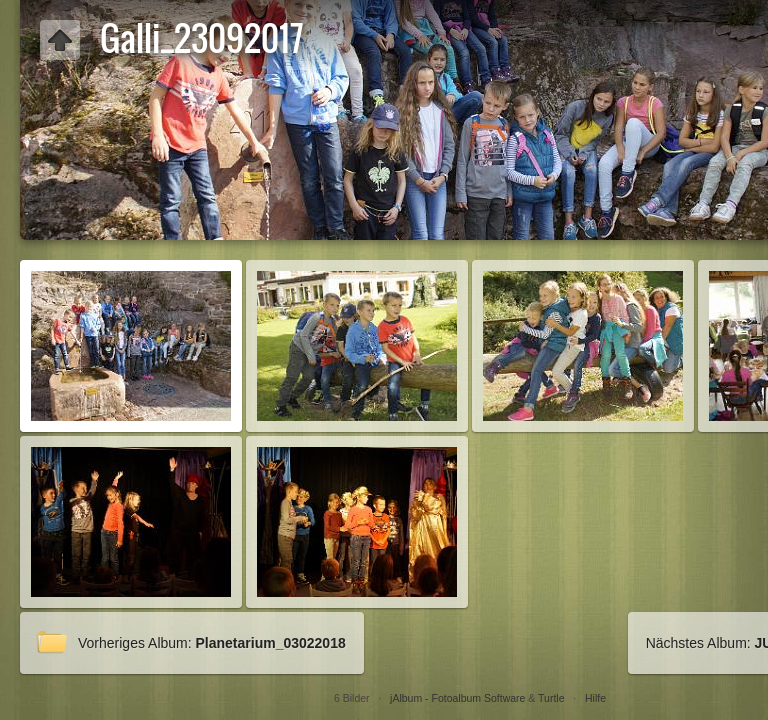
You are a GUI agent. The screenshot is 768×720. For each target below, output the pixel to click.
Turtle (551, 698)
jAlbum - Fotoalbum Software (457, 698)
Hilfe (595, 698)
